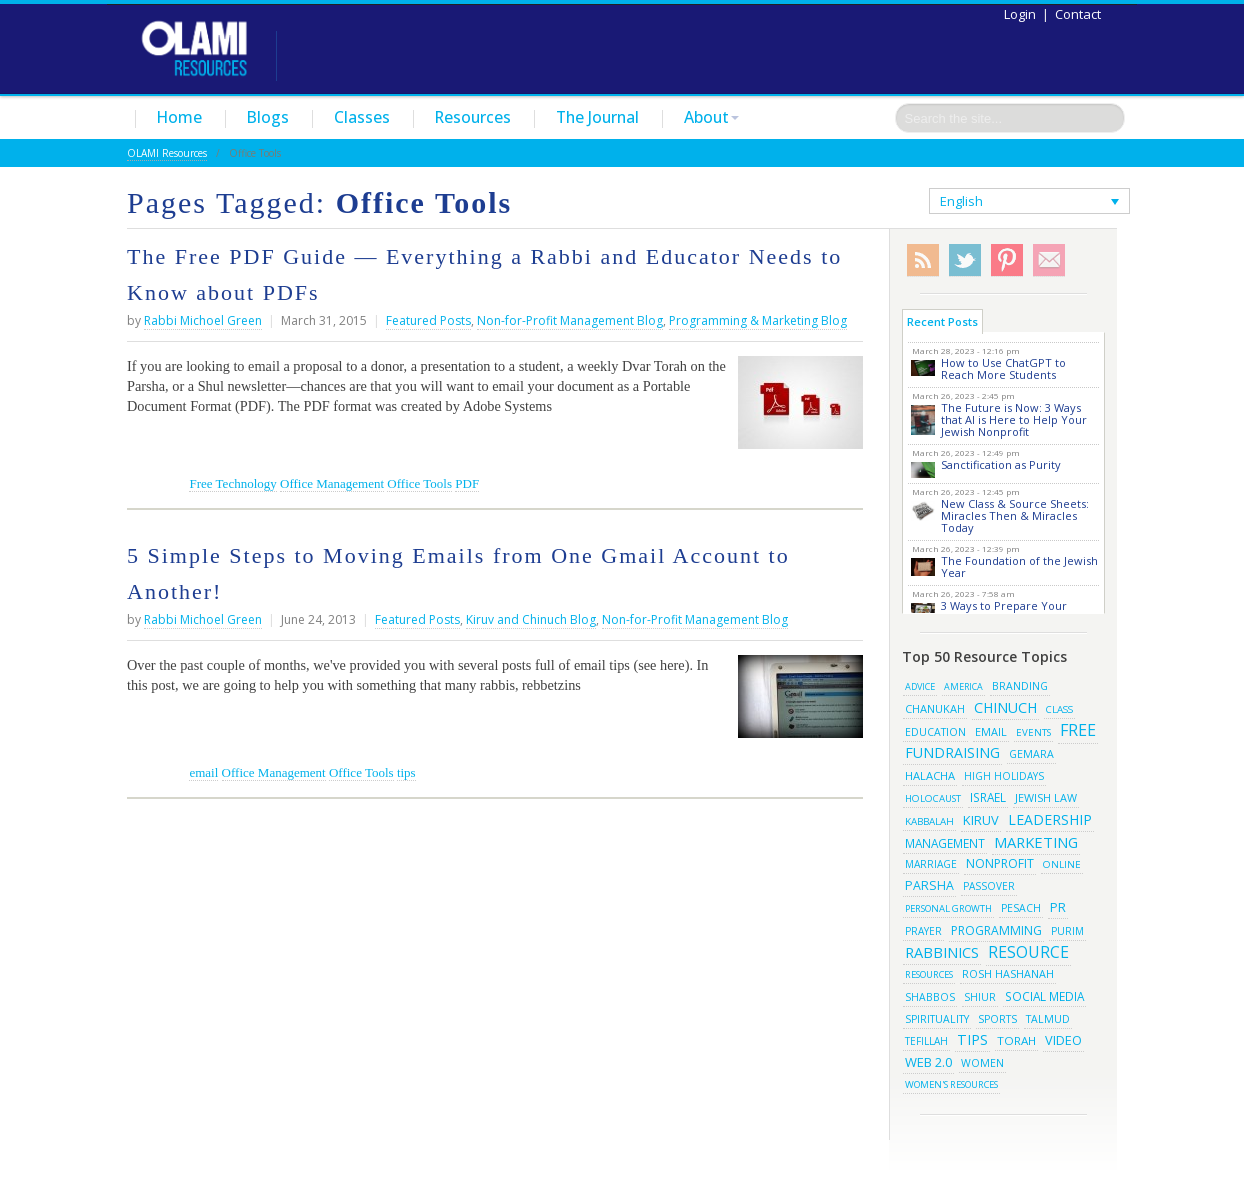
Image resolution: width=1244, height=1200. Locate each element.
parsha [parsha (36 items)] (929, 885)
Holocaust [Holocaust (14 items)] (933, 798)
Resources (473, 117)
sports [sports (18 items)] (997, 1019)
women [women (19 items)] (982, 1063)
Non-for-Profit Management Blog (570, 320)
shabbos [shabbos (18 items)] (930, 997)
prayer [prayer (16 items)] (923, 931)
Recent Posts (942, 321)
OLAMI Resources (167, 153)
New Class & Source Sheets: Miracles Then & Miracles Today (1015, 515)
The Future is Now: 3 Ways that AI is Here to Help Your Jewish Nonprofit (1014, 419)
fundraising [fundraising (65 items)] (952, 752)
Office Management (332, 483)
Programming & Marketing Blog (758, 320)
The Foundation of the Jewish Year (1019, 566)
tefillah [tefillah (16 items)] (926, 1041)
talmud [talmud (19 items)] (1048, 1019)
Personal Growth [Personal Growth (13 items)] (948, 908)
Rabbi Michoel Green (203, 320)
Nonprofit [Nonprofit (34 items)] (1000, 863)
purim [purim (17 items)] (1067, 931)
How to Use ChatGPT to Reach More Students (1003, 368)
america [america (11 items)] (963, 686)
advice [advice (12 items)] (920, 686)
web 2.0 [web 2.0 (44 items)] (928, 1062)
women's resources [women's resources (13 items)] (951, 1084)
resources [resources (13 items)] (929, 974)
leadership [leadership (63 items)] (1050, 819)
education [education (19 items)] (935, 732)
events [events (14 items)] (1033, 732)
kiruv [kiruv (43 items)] (981, 820)
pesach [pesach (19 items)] (1021, 908)
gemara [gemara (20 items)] (1031, 754)
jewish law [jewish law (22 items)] (1046, 797)
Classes (362, 117)
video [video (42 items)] (1063, 1040)
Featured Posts (428, 320)
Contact (1078, 14)
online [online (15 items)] (1062, 864)
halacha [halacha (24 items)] (930, 775)
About (711, 117)
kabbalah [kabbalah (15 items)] (929, 821)
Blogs (268, 117)
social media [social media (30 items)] (1044, 996)
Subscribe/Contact (1049, 260)
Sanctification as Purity (1001, 464)
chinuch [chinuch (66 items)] (1005, 707)
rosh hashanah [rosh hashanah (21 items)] (1008, 973)
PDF (467, 483)
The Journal (597, 117)
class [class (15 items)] (1059, 709)
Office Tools (419, 483)
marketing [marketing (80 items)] (1036, 842)
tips (406, 772)
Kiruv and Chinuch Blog (531, 619)
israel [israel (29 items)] (988, 797)
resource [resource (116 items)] (1028, 952)
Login (1020, 14)
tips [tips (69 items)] (972, 1039)
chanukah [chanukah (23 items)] (935, 708)
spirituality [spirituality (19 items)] (937, 1019)
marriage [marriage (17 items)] (931, 864)
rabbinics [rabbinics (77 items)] (942, 952)
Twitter (965, 260)
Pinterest (1007, 260)
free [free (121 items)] (1078, 730)
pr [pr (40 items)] (1058, 907)
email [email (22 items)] (991, 731)
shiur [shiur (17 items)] (980, 997)
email (203, 772)
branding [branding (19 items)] (1020, 686)
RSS (923, 260)
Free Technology (232, 483)
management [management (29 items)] (945, 843)
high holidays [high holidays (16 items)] (1004, 776)
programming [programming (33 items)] (996, 930)
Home (179, 117)
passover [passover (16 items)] (989, 886)
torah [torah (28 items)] (1016, 1040)
